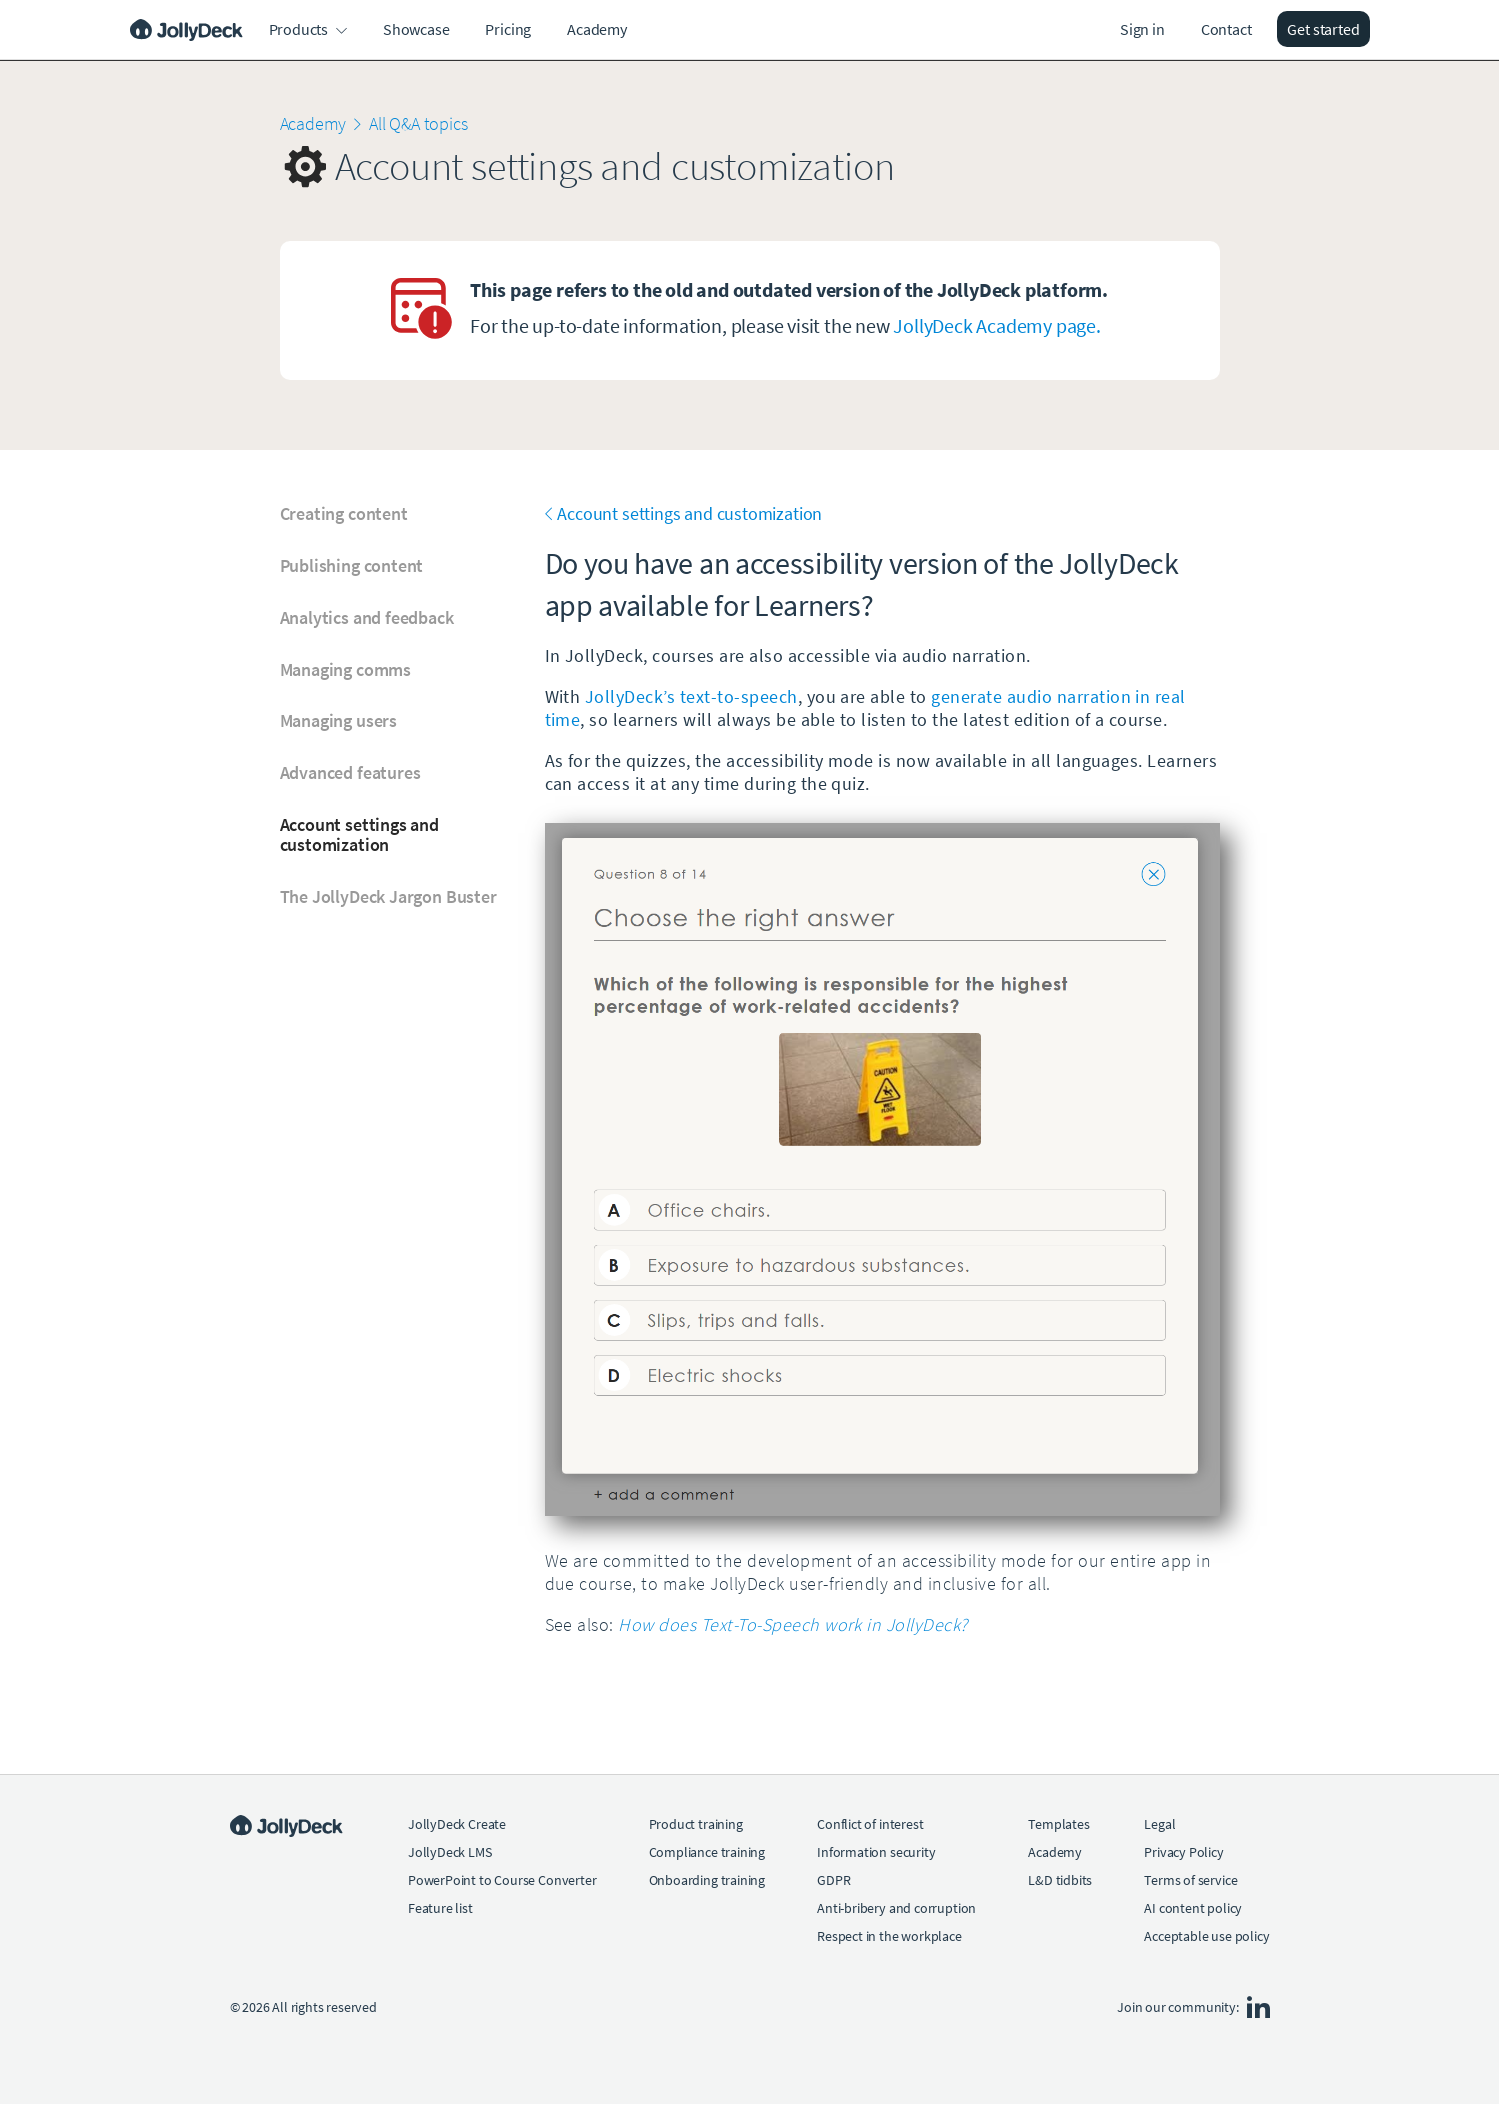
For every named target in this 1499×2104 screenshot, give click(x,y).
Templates (1058, 1824)
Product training (696, 1824)
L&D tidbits (1060, 1880)
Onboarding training (707, 1880)
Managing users (338, 721)
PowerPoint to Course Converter (502, 1880)
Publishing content (352, 566)
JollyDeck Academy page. (996, 325)
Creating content (344, 514)
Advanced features (350, 773)
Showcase (416, 29)
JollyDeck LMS (450, 1852)
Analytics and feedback (367, 618)
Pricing (508, 29)
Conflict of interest (870, 1824)
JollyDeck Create (457, 1824)
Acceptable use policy (1206, 1936)
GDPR (833, 1880)
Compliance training (707, 1852)
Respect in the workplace (889, 1936)
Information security (876, 1852)
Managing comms (345, 670)
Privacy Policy (1183, 1852)
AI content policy (1193, 1908)
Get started (1323, 29)
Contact (1226, 29)
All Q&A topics (418, 123)
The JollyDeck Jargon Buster (388, 897)
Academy (597, 29)
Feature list (440, 1908)
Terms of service (1190, 1880)
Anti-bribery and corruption (896, 1908)
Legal (1159, 1824)
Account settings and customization (359, 835)
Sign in (1142, 29)
